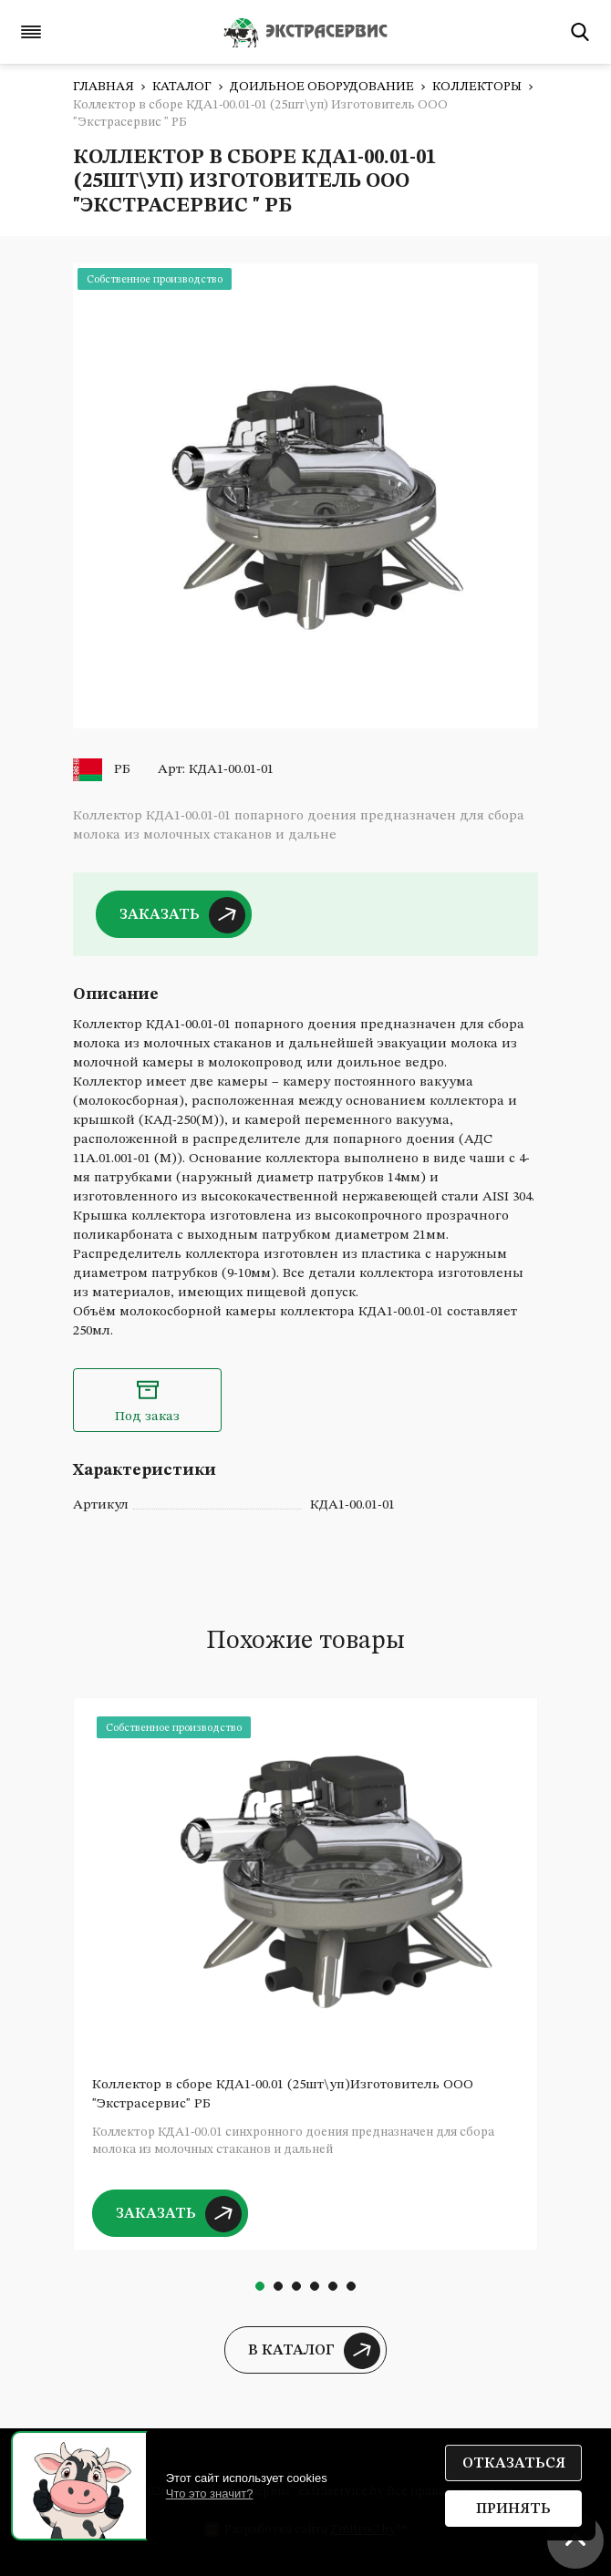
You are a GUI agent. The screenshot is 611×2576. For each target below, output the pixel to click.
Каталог (182, 86)
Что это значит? (210, 2493)
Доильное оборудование (322, 86)
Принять (513, 2509)
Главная (103, 86)
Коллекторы (477, 86)
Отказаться (513, 2464)
